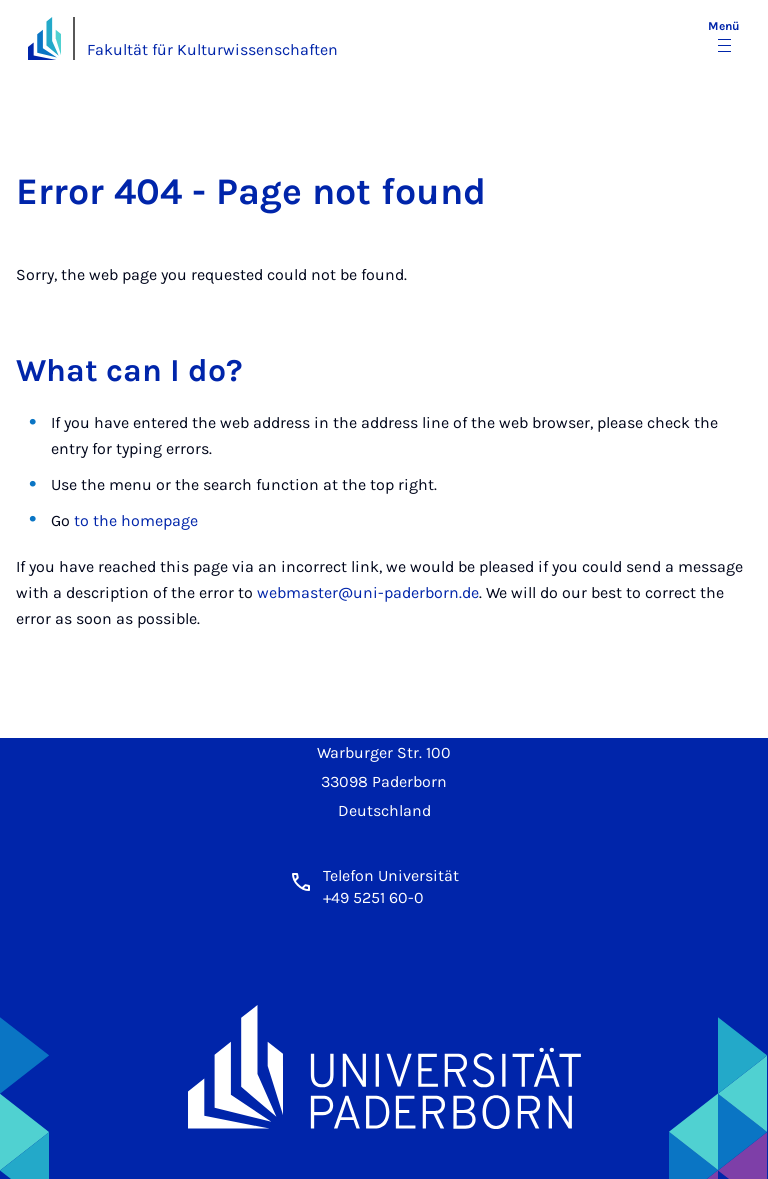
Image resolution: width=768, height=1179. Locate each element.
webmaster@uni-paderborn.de (368, 592)
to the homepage (136, 520)
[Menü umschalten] (724, 38)
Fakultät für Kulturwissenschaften (212, 49)
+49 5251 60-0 (373, 897)
